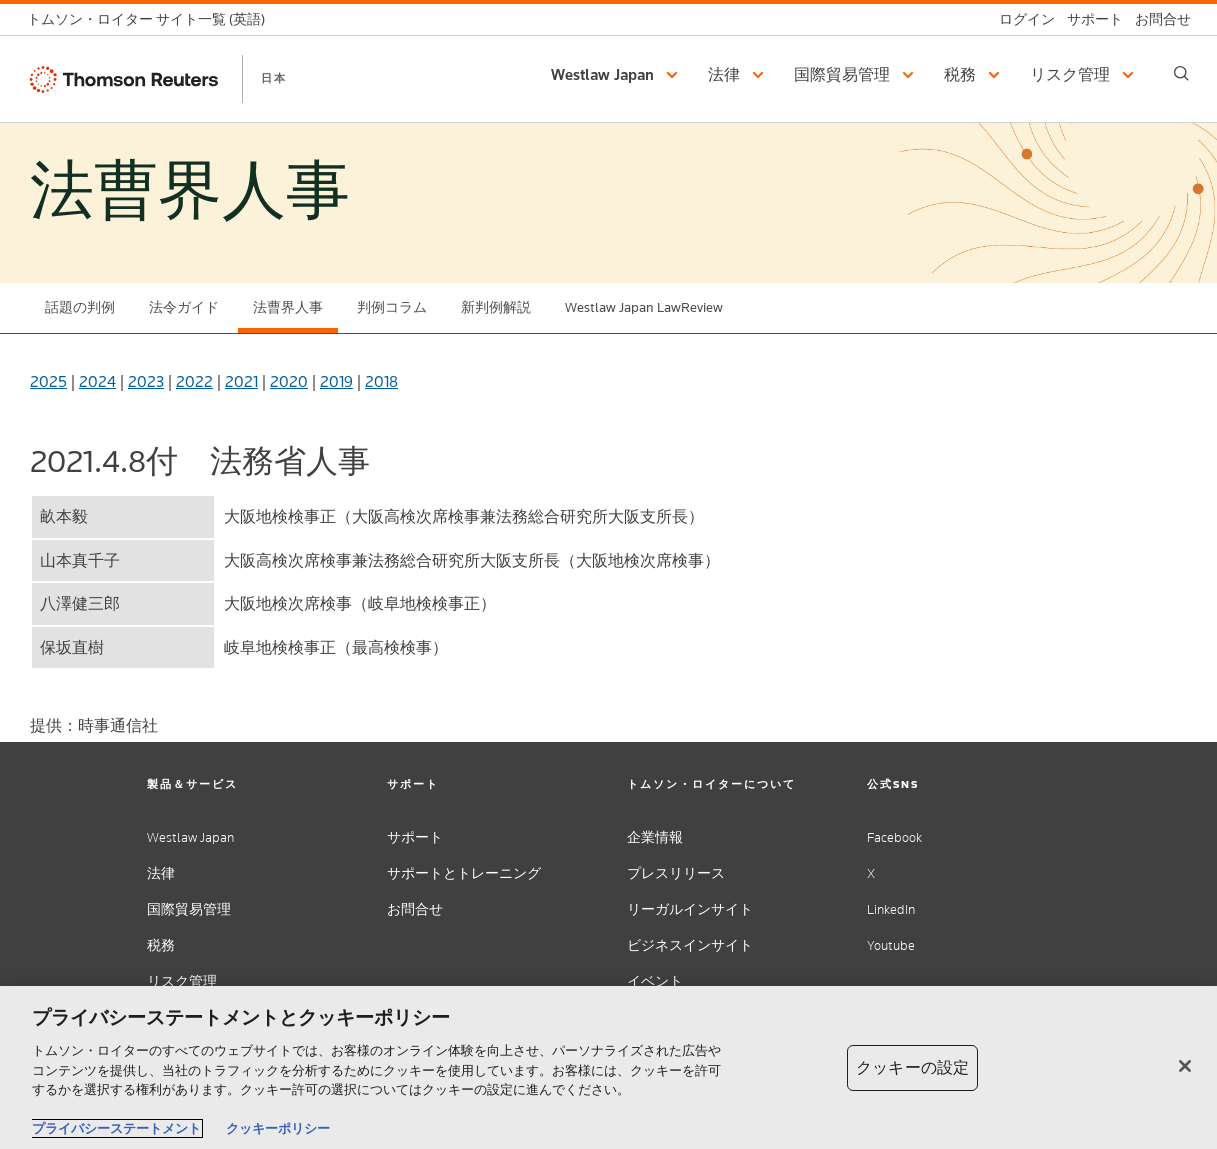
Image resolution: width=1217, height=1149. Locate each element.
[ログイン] (1021, 19)
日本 (274, 78)
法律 (161, 873)
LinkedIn (891, 909)
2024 (97, 381)
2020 (289, 381)
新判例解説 (496, 307)
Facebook (894, 837)
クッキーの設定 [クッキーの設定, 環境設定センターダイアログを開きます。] (912, 1067)
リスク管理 (182, 981)
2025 (48, 381)
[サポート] (1089, 19)
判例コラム (392, 307)
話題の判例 (80, 307)
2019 (336, 381)
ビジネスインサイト (690, 945)
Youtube (891, 945)
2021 (241, 381)
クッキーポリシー (278, 1128)
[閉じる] (1185, 1066)
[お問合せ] (1157, 19)
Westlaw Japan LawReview (644, 307)
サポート (415, 837)
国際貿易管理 (189, 909)
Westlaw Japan (190, 837)
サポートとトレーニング (464, 873)
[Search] (1181, 73)
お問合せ (415, 909)
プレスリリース (676, 873)
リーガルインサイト (690, 909)
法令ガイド (184, 307)
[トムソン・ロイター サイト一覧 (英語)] (152, 19)
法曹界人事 (288, 307)
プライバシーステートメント (116, 1128)
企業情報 (655, 837)
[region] (608, 1067)
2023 (146, 381)
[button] (617, 75)
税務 (161, 945)
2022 (194, 381)
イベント (655, 981)
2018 (381, 381)
